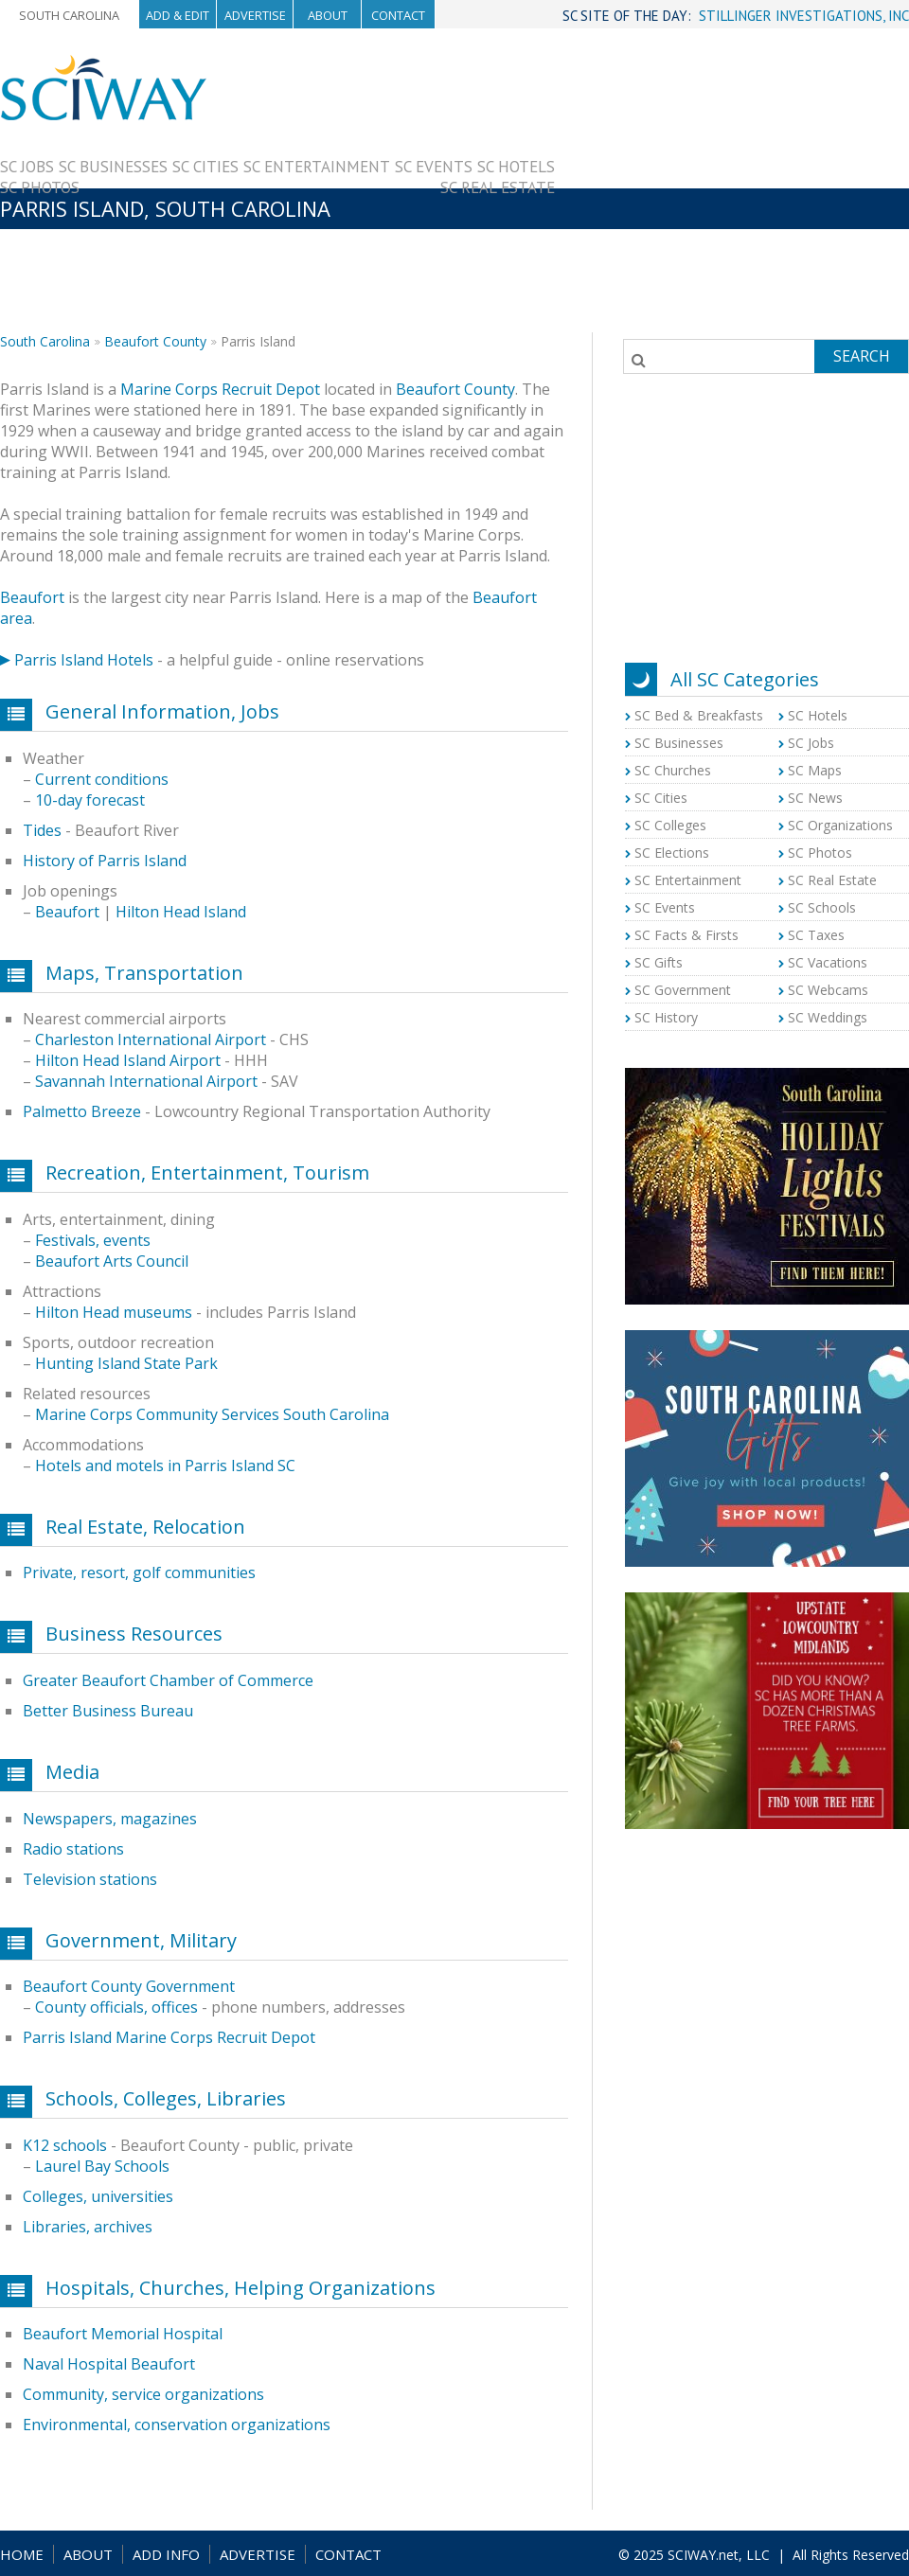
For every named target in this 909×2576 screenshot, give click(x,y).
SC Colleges (670, 825)
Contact (398, 15)
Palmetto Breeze (82, 1111)
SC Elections (671, 853)
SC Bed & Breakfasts (698, 715)
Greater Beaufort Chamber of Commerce (168, 1680)
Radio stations (73, 1849)
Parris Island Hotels (83, 659)
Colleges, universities (98, 2196)
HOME (22, 2554)
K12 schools (65, 2145)
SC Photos (40, 187)
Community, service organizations (143, 2394)
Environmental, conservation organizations (176, 2424)
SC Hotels (516, 166)
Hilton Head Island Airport (128, 1060)
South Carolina (69, 15)
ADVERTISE (257, 2554)
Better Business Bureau (108, 1710)
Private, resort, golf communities (139, 1572)
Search (861, 356)
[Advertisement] (732, 186)
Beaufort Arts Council (111, 1261)
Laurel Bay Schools (102, 2166)
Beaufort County (155, 341)
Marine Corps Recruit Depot (220, 389)
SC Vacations (827, 962)
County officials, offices (116, 2007)
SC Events (433, 166)
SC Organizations (840, 825)
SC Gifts (658, 962)
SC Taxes (816, 935)
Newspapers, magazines (110, 1818)
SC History (666, 1017)
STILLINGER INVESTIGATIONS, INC (804, 16)
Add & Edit (177, 15)
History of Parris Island (105, 860)
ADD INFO (166, 2554)
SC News (815, 798)
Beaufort (32, 597)
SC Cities (205, 166)
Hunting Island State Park (126, 1363)
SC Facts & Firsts (686, 935)
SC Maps (815, 770)
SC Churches (672, 770)
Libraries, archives (87, 2226)
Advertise (255, 15)
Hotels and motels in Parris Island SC (165, 1465)
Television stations (90, 1879)
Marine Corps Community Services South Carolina (212, 1414)
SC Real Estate (497, 187)
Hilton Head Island (181, 911)
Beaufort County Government (129, 1986)
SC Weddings (827, 1017)
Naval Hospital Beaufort (109, 2364)
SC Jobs (27, 166)
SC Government (682, 990)
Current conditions (102, 779)
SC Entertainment (316, 166)
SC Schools (822, 907)
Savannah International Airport (146, 1081)
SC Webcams (828, 990)
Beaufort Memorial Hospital (123, 2333)
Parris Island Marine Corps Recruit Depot (169, 2037)
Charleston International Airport (150, 1039)
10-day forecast (90, 800)
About (328, 15)
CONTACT (348, 2554)
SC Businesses (113, 166)
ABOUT (88, 2554)
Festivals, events (93, 1240)
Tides (42, 830)
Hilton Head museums (113, 1312)
